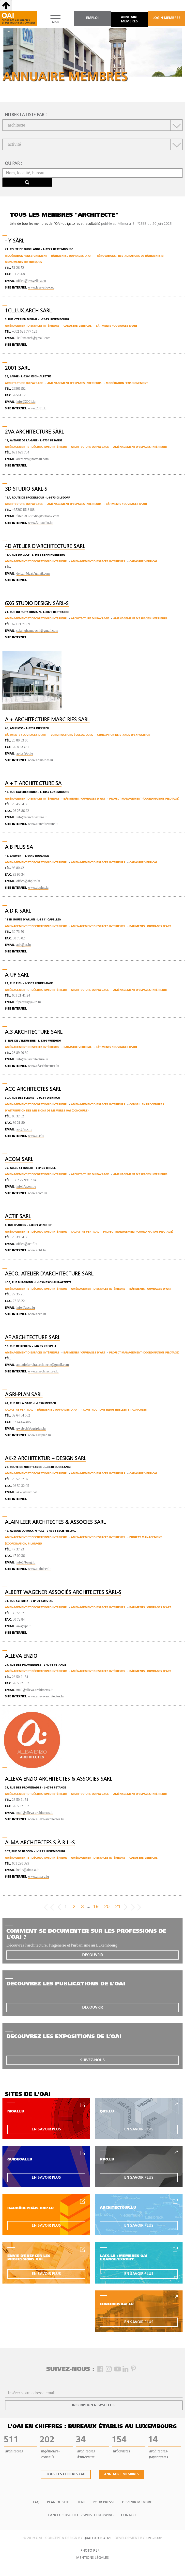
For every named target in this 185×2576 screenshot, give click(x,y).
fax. (8, 274)
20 (106, 1906)
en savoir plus (46, 2129)
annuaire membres (129, 19)
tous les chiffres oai (65, 2474)
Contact (129, 2515)
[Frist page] (49, 1906)
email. (10, 281)
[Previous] (59, 1906)
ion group (154, 2538)
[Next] (125, 1906)
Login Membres (167, 18)
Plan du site (58, 2502)
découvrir (92, 1955)
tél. (8, 268)
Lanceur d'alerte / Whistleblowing (81, 2515)
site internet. (16, 287)
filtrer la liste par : (26, 115)
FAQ (36, 2502)
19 (96, 1906)
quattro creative (97, 2538)
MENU (55, 22)
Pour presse (104, 2502)
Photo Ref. (90, 2551)
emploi (92, 18)
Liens (81, 2502)
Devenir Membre (137, 2502)
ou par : (13, 163)
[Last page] (136, 1906)
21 (118, 1906)
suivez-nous (92, 2060)
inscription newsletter (94, 2405)
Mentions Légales (92, 2558)
